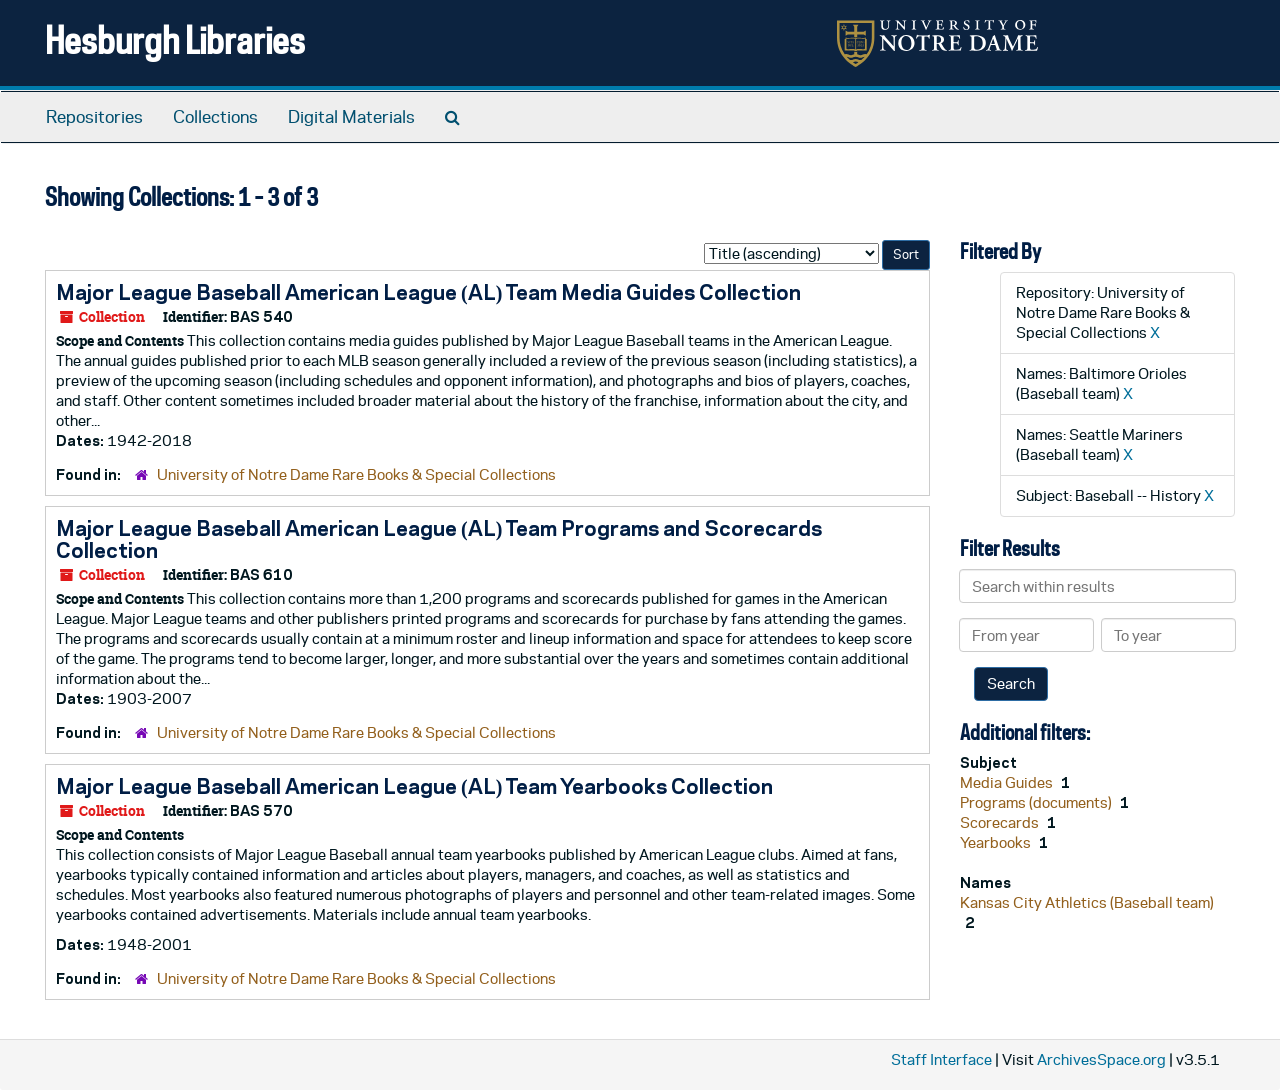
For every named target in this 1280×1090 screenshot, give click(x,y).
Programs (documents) (1037, 802)
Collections (215, 117)
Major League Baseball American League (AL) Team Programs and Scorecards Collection (439, 539)
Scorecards (1001, 822)
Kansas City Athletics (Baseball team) (1087, 902)
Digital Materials (351, 117)
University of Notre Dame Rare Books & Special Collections (356, 474)
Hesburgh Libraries (175, 39)
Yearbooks (997, 842)
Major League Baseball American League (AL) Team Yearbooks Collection (414, 786)
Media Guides (1008, 782)
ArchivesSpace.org (1101, 1059)
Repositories (94, 117)
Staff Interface (941, 1059)
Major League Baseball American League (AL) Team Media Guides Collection (428, 292)
